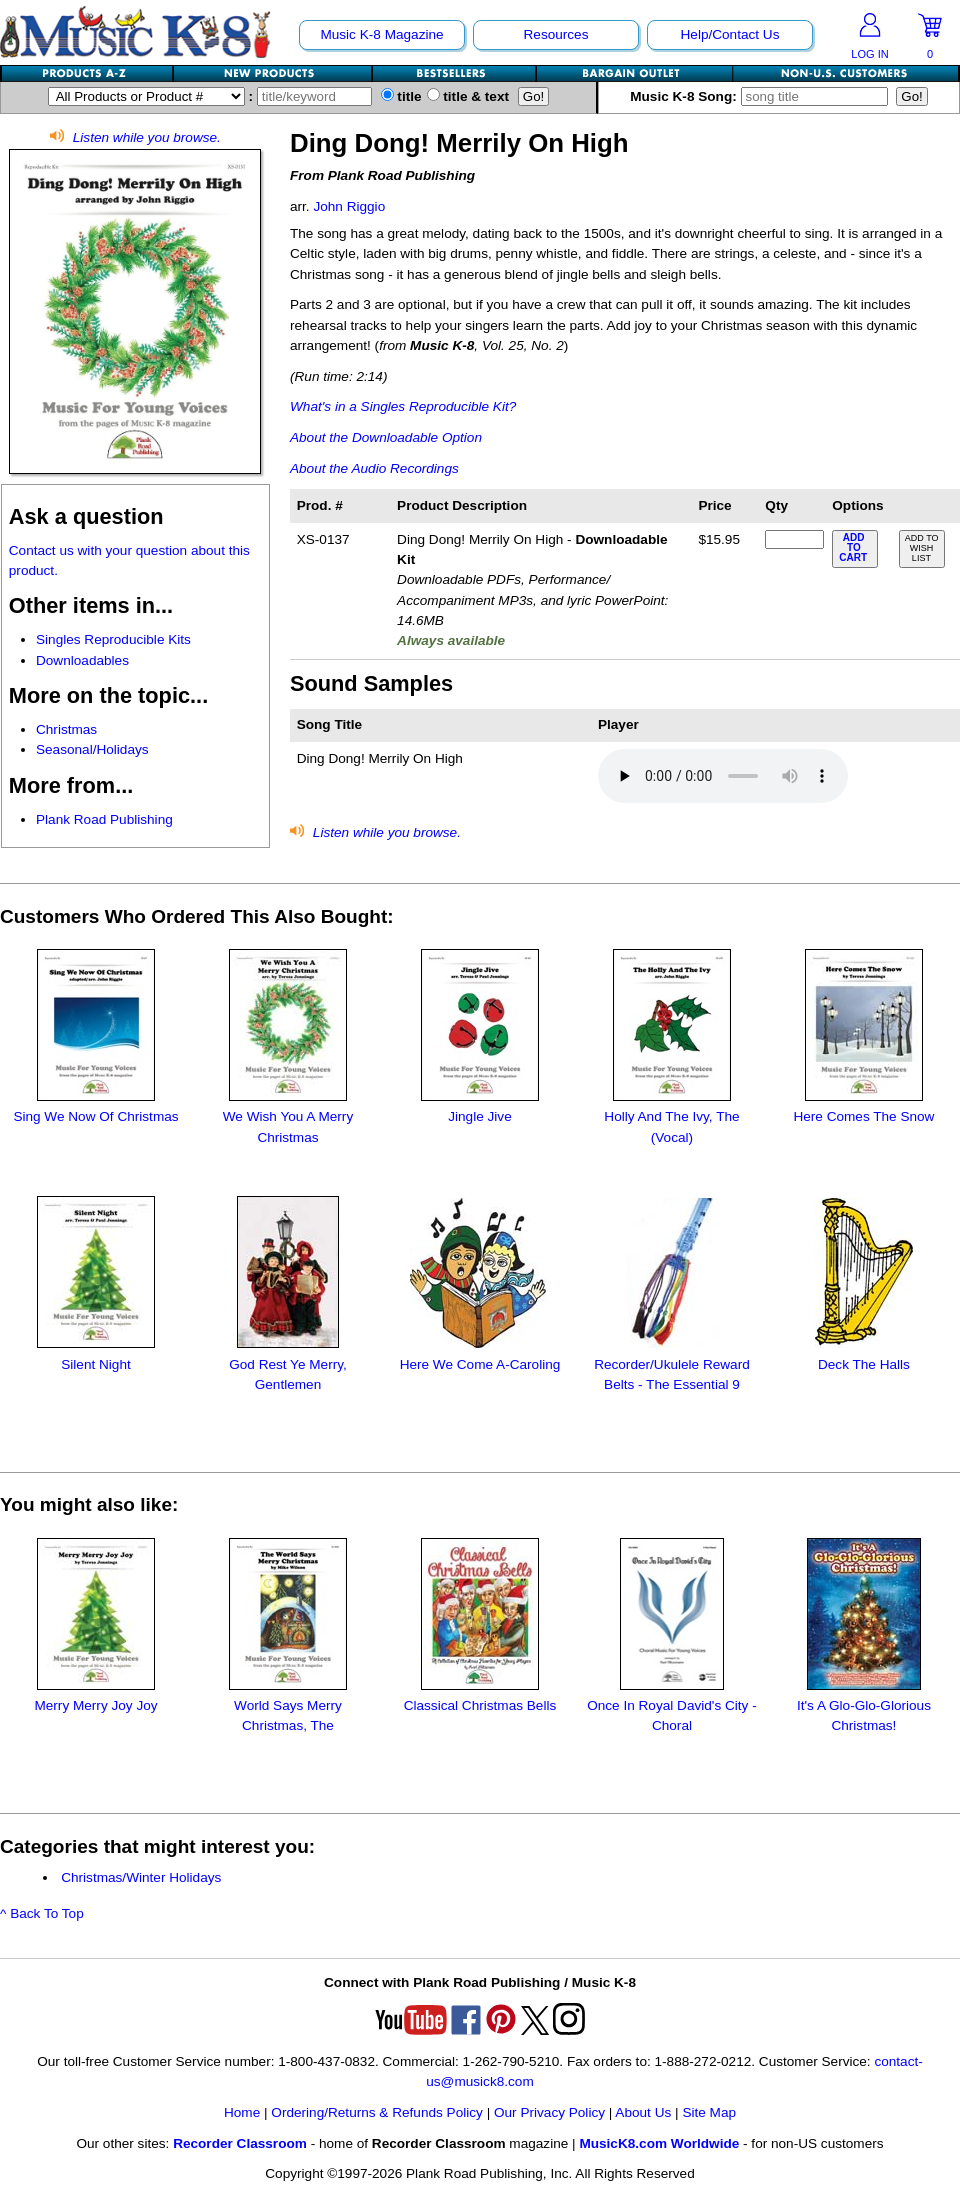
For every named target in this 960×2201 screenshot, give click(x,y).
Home (242, 2112)
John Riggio (349, 206)
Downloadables (82, 660)
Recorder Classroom (240, 2143)
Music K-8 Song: (761, 96)
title (401, 96)
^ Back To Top (42, 1913)
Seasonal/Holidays (92, 749)
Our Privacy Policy (549, 2112)
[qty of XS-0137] (794, 539)
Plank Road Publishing (104, 819)
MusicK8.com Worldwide (659, 2143)
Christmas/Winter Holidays (141, 1877)
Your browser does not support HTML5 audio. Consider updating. (723, 776)
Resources (556, 34)
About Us (643, 2112)
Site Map (709, 2112)
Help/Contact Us (730, 34)
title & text (468, 96)
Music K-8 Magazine (381, 34)
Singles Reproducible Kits (113, 639)
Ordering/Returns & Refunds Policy (377, 2112)
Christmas (66, 729)
